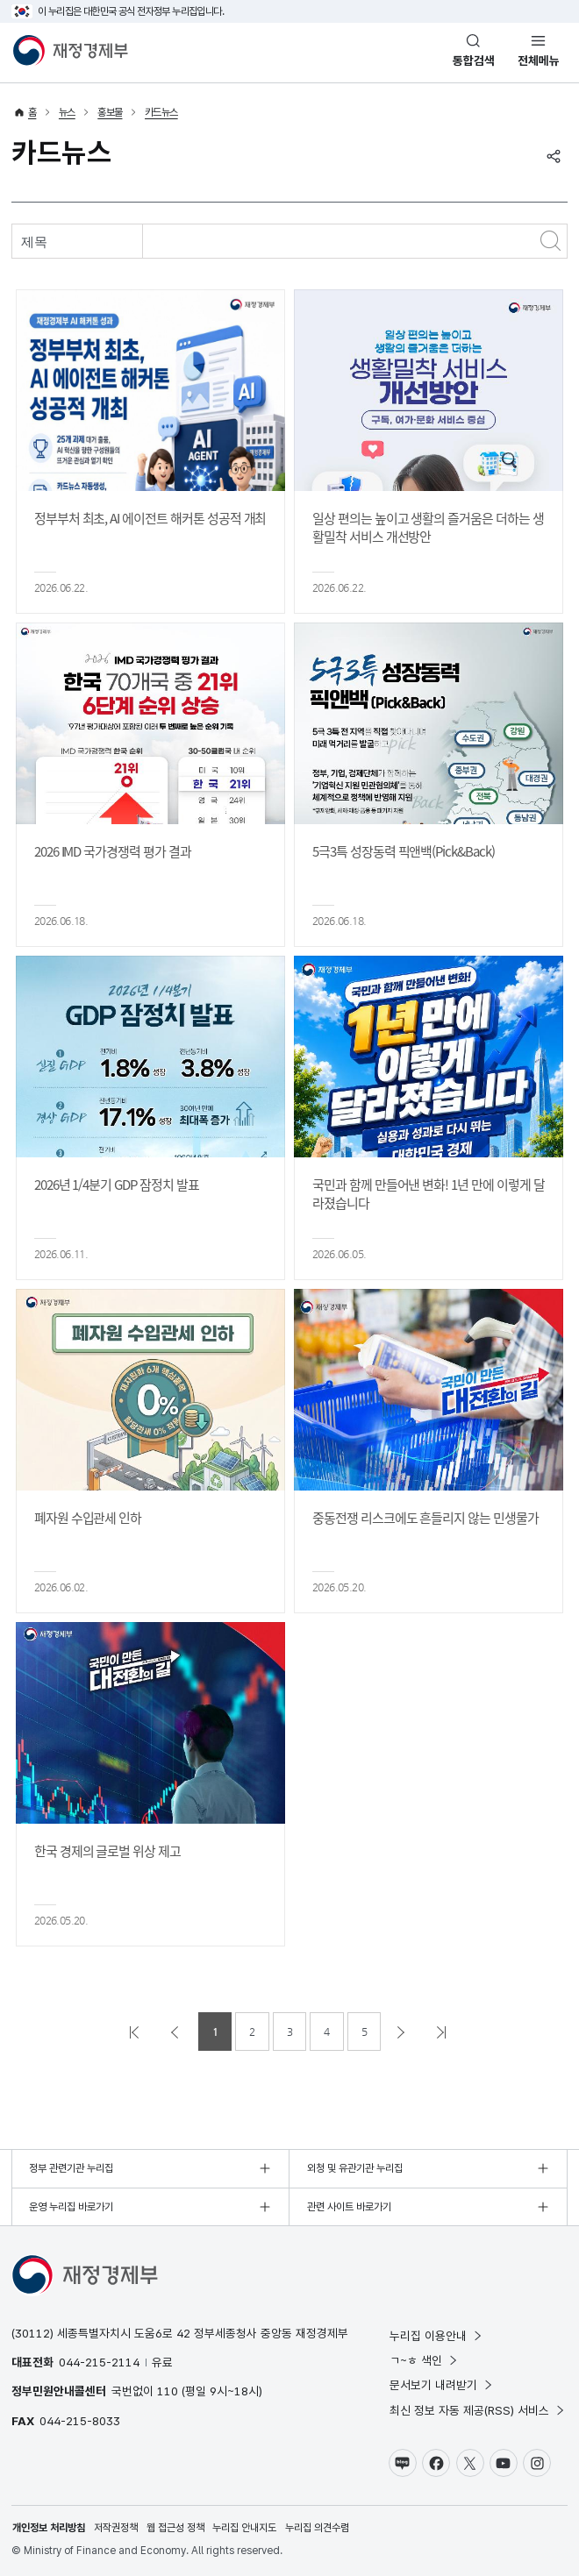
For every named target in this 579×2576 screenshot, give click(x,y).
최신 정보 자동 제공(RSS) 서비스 (478, 2410)
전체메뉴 (539, 60)
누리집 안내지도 (244, 2528)
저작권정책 (116, 2528)
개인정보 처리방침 (48, 2528)
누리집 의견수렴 (317, 2528)
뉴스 (67, 112)
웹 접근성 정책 (175, 2528)
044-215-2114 (99, 2362)
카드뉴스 (161, 112)
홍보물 (109, 112)
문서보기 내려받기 (442, 2385)
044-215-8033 (79, 2421)
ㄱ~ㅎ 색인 (424, 2360)
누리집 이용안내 (436, 2336)
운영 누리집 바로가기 (71, 2207)
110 (167, 2391)
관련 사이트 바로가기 (349, 2207)
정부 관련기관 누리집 (71, 2168)
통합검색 (474, 60)
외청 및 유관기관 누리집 (355, 2168)
